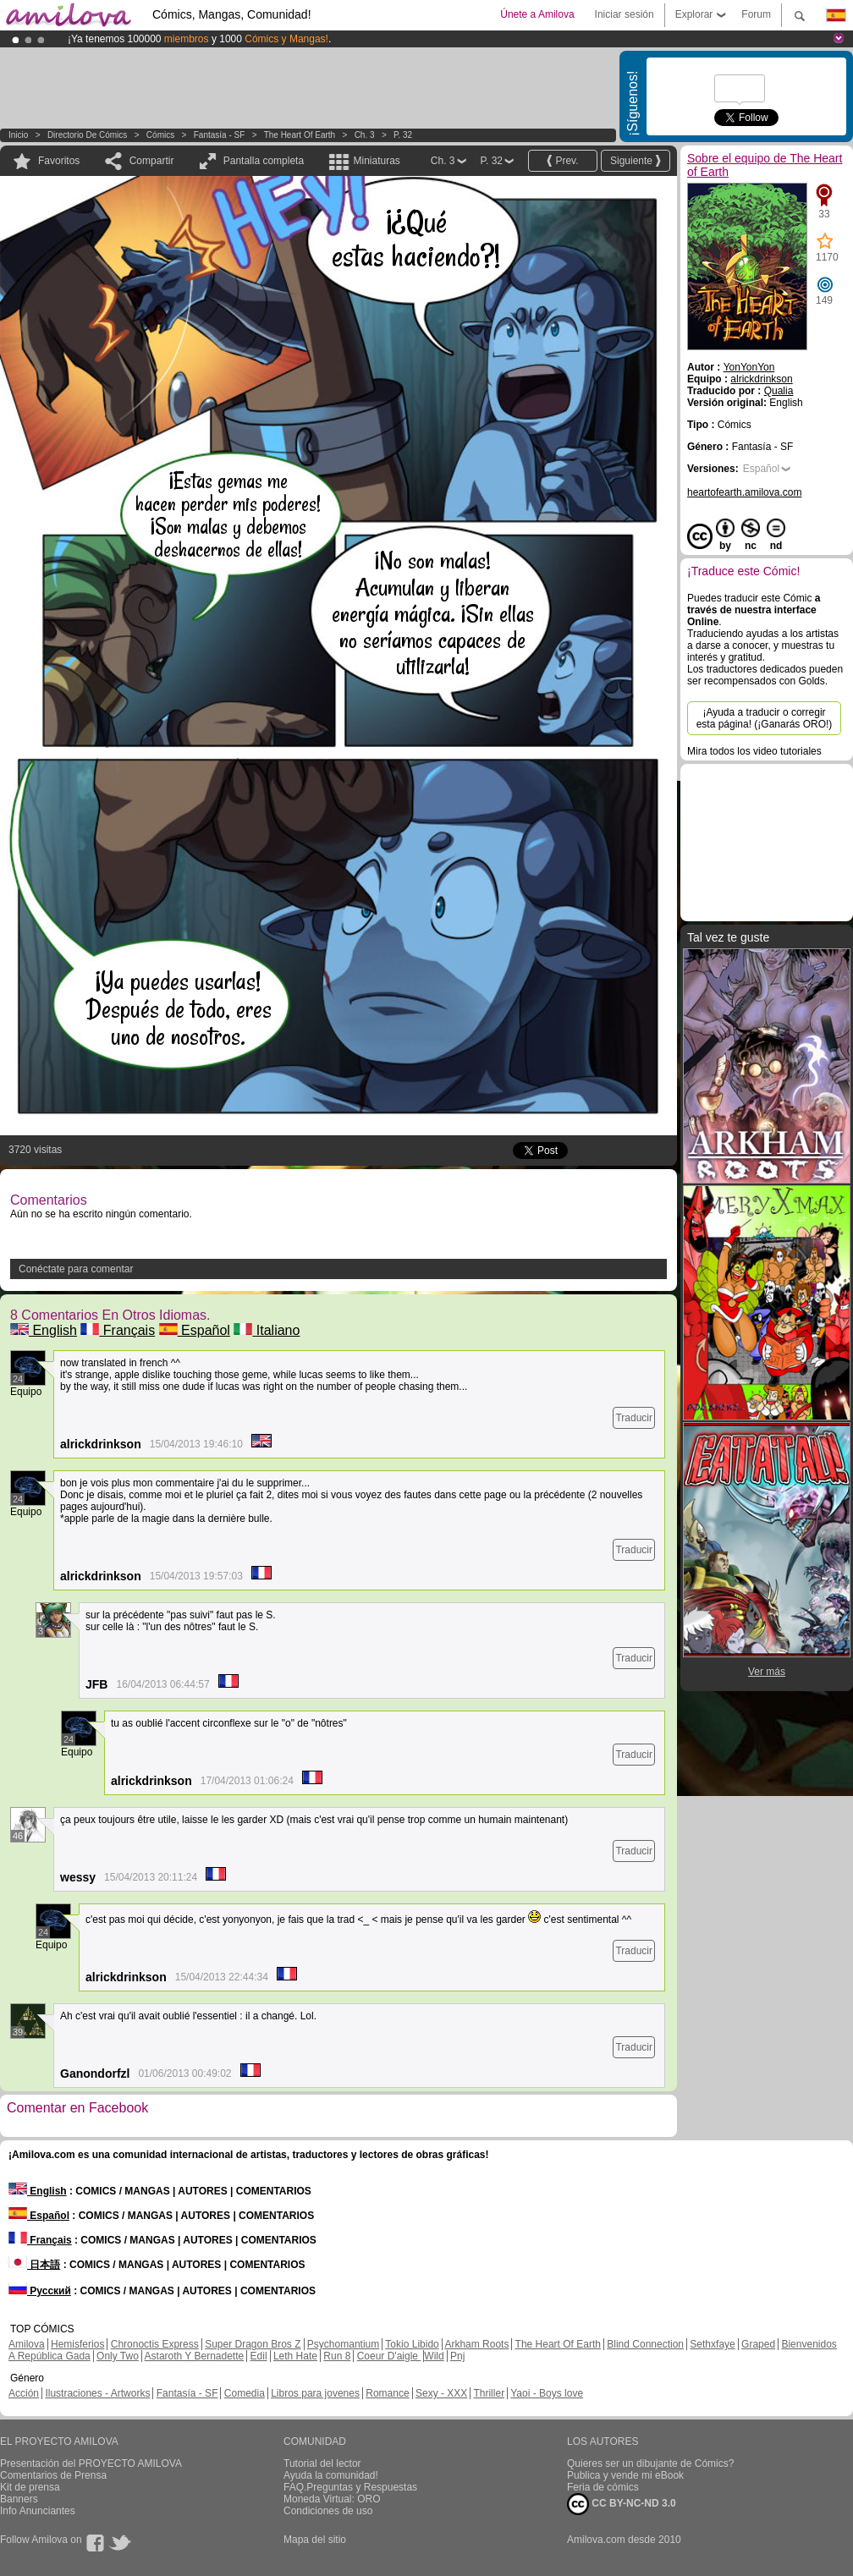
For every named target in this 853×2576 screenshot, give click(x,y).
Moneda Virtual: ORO (332, 2499)
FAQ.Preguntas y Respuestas (350, 2487)
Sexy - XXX (441, 2393)
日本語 (34, 2265)
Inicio (18, 135)
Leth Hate (295, 2356)
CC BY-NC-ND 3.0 (621, 2504)
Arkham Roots (476, 2344)
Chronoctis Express (155, 2344)
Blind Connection (645, 2344)
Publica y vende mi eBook (625, 2475)
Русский (39, 2291)
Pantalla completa (263, 161)
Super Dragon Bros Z (252, 2344)
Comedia (244, 2393)
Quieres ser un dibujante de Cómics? (650, 2463)
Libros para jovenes (315, 2393)
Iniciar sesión (624, 14)
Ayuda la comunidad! (330, 2475)
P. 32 (402, 135)
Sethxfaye (712, 2344)
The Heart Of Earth (558, 2344)
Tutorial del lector (322, 2463)
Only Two (117, 2356)
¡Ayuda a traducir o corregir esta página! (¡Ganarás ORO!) (764, 718)
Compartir (151, 161)
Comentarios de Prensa (53, 2475)
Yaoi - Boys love (546, 2393)
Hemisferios (77, 2344)
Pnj (457, 2356)
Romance (387, 2393)
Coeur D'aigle (389, 2356)
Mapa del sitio (314, 2540)
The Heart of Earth (299, 135)
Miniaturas (376, 161)
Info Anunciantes (37, 2511)
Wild (433, 2356)
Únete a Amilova (537, 14)
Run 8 (336, 2356)
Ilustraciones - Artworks (97, 2393)
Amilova (26, 2344)
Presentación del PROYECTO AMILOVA (91, 2463)
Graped (758, 2344)
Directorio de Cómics (87, 135)
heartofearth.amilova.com (744, 492)
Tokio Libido (411, 2344)
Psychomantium (343, 2344)
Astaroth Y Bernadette (195, 2356)
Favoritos (59, 161)
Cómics (161, 135)
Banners (19, 2499)
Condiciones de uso (327, 2511)
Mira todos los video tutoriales (754, 751)
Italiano (267, 1330)
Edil (258, 2356)
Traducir (633, 1418)
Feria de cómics (603, 2487)
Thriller (488, 2393)
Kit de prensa (30, 2487)
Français (117, 1330)
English (43, 1330)
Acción (23, 2393)
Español (194, 1330)
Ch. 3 (365, 135)
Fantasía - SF (219, 135)
